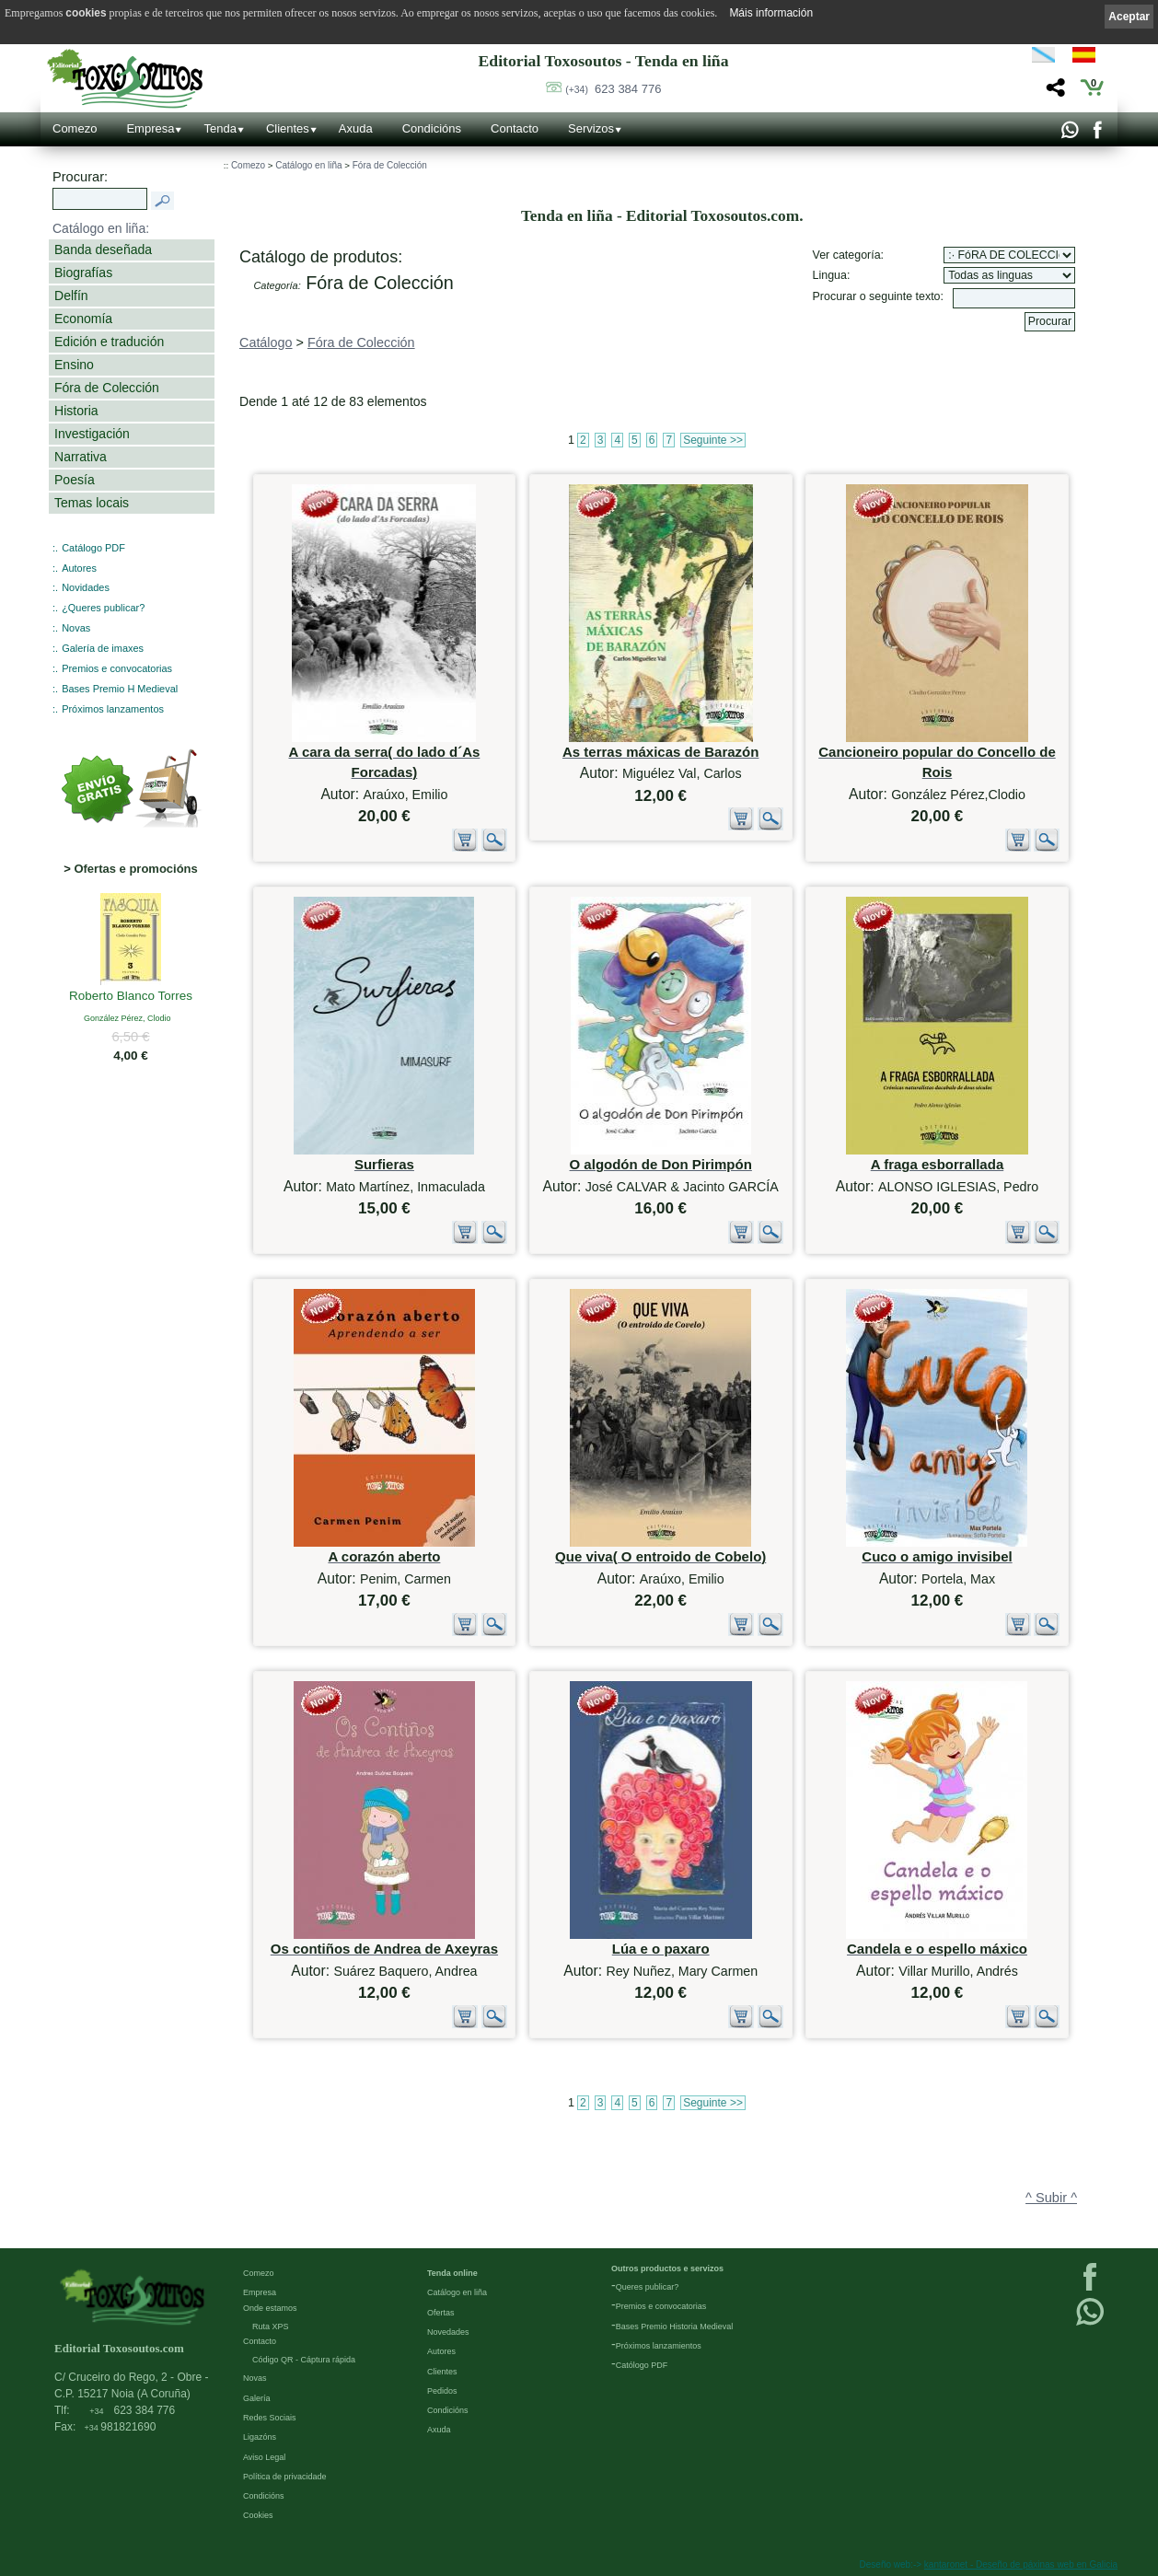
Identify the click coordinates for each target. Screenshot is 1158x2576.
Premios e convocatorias (117, 668)
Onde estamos (270, 2308)
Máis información (771, 12)
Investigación (92, 433)
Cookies (258, 2515)
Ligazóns (259, 2437)
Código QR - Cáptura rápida (303, 2359)
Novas (76, 627)
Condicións (431, 128)
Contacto (514, 128)
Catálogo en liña (308, 165)
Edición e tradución (109, 341)
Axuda (356, 128)
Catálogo (266, 342)
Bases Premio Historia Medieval (675, 2326)
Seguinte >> (713, 440)
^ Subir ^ (1051, 2197)
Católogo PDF (642, 2365)
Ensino (74, 364)
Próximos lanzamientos (658, 2345)
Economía (83, 318)
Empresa (150, 128)
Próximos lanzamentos (113, 708)
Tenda (219, 128)
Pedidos (442, 2391)
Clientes (287, 128)
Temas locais (91, 502)
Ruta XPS (270, 2326)
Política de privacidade (285, 2476)
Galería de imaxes (103, 648)
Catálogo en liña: (100, 228)
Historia (76, 410)
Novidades (86, 587)
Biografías (83, 272)
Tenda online (452, 2273)
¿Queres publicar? (103, 607)
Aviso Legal (264, 2457)
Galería (257, 2398)
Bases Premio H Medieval (120, 688)
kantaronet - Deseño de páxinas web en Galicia (1020, 2564)
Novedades (448, 2332)
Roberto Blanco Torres (130, 997)
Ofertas (441, 2312)
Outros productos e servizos (667, 2268)
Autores (79, 568)
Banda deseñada (103, 249)
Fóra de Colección (106, 387)
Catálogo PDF (93, 547)
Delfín (71, 295)
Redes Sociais (269, 2417)
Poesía (74, 479)
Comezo (74, 128)
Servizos (591, 128)
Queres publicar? (647, 2287)
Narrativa (80, 456)
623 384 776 (613, 89)
